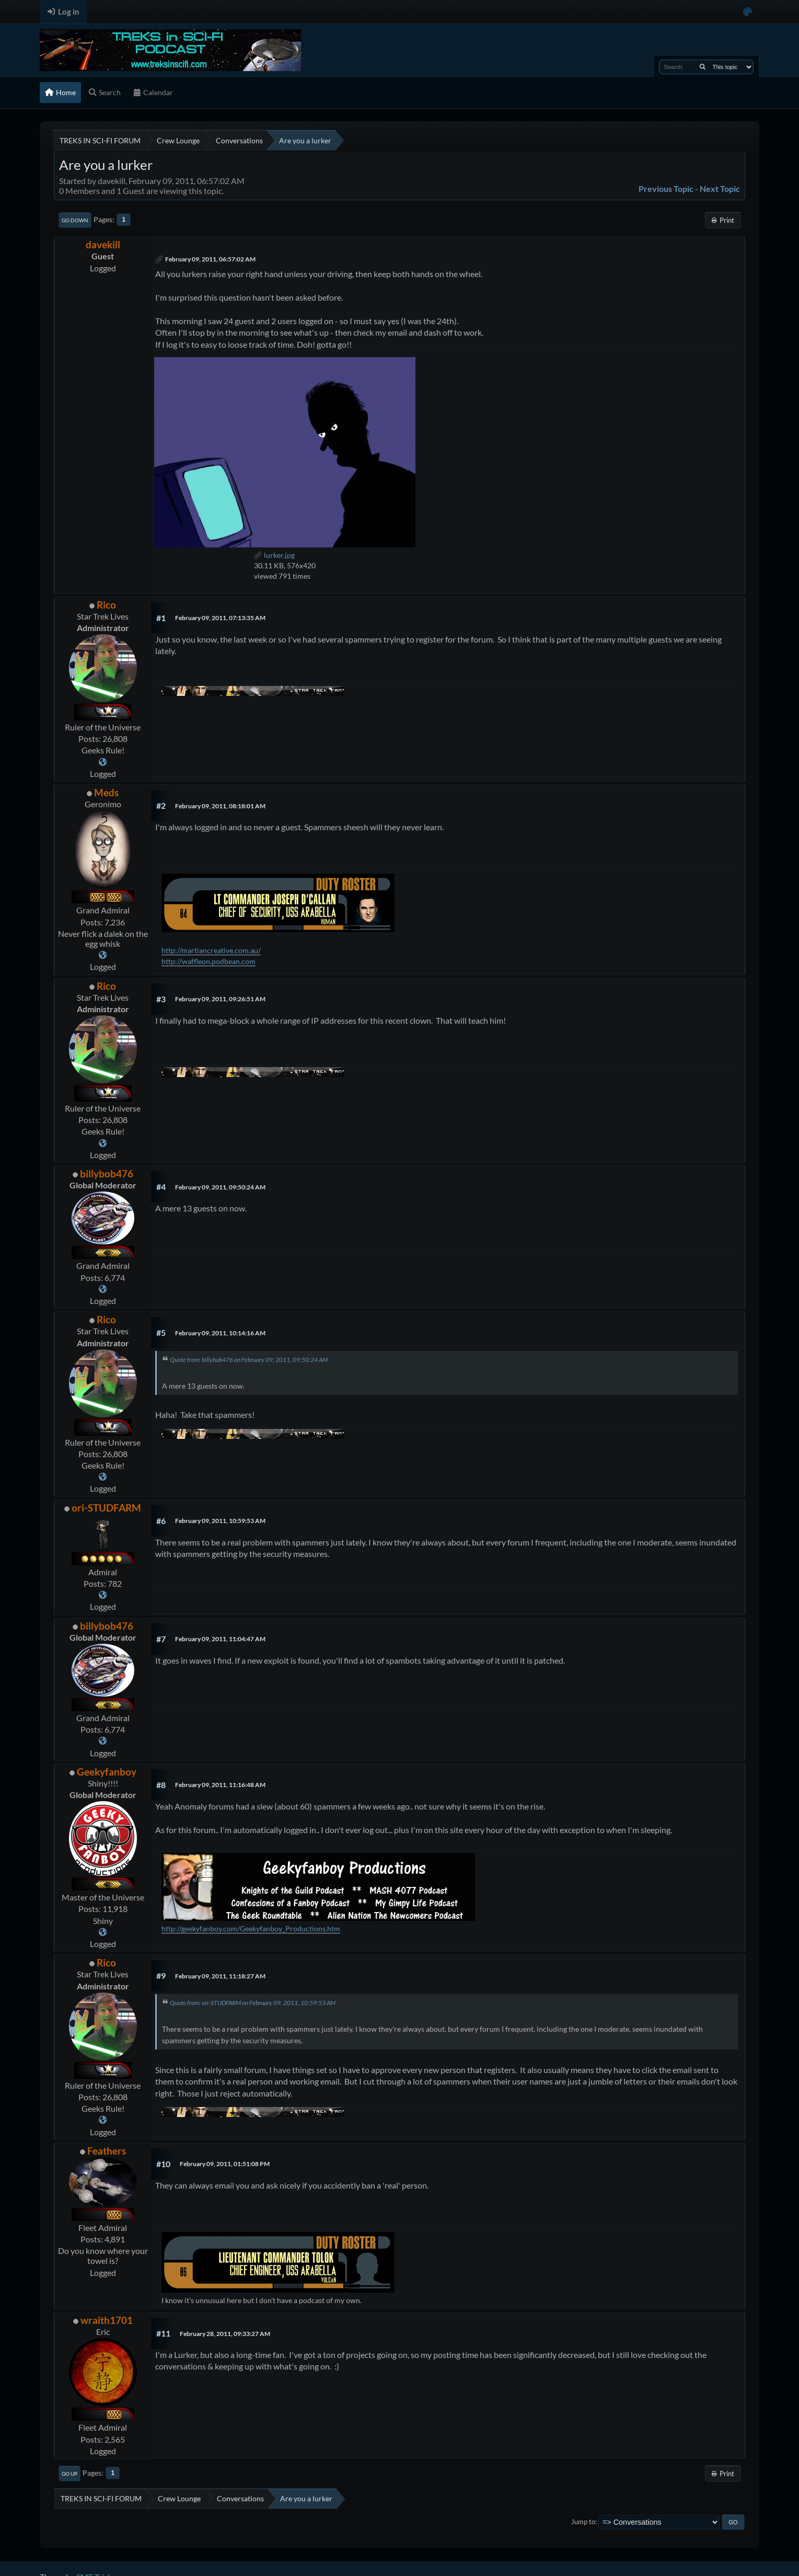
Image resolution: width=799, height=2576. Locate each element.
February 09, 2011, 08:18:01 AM (220, 806)
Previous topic (666, 188)
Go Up (69, 2473)
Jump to (583, 2521)
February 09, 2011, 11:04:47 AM (220, 1638)
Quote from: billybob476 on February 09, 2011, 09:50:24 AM (249, 1360)
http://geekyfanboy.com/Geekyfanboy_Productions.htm (250, 1928)
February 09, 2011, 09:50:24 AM (220, 1187)
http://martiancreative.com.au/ (211, 950)
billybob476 (106, 1173)
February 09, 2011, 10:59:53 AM (220, 1520)
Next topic (720, 188)
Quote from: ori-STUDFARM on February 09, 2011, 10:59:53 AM (252, 2003)
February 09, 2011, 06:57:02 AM (210, 259)
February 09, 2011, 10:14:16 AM (220, 1333)
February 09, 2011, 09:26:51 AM (220, 998)
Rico (106, 605)
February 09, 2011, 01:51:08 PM (225, 2163)
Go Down (75, 220)
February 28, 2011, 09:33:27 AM (225, 2333)
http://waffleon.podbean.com (208, 961)
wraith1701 (106, 2320)
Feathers (106, 2151)
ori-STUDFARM (106, 1508)
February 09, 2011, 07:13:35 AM (220, 617)
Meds (106, 792)
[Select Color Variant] (747, 12)
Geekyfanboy (106, 1772)
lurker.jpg (274, 555)
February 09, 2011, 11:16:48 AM (220, 1784)
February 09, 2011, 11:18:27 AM (220, 1976)
